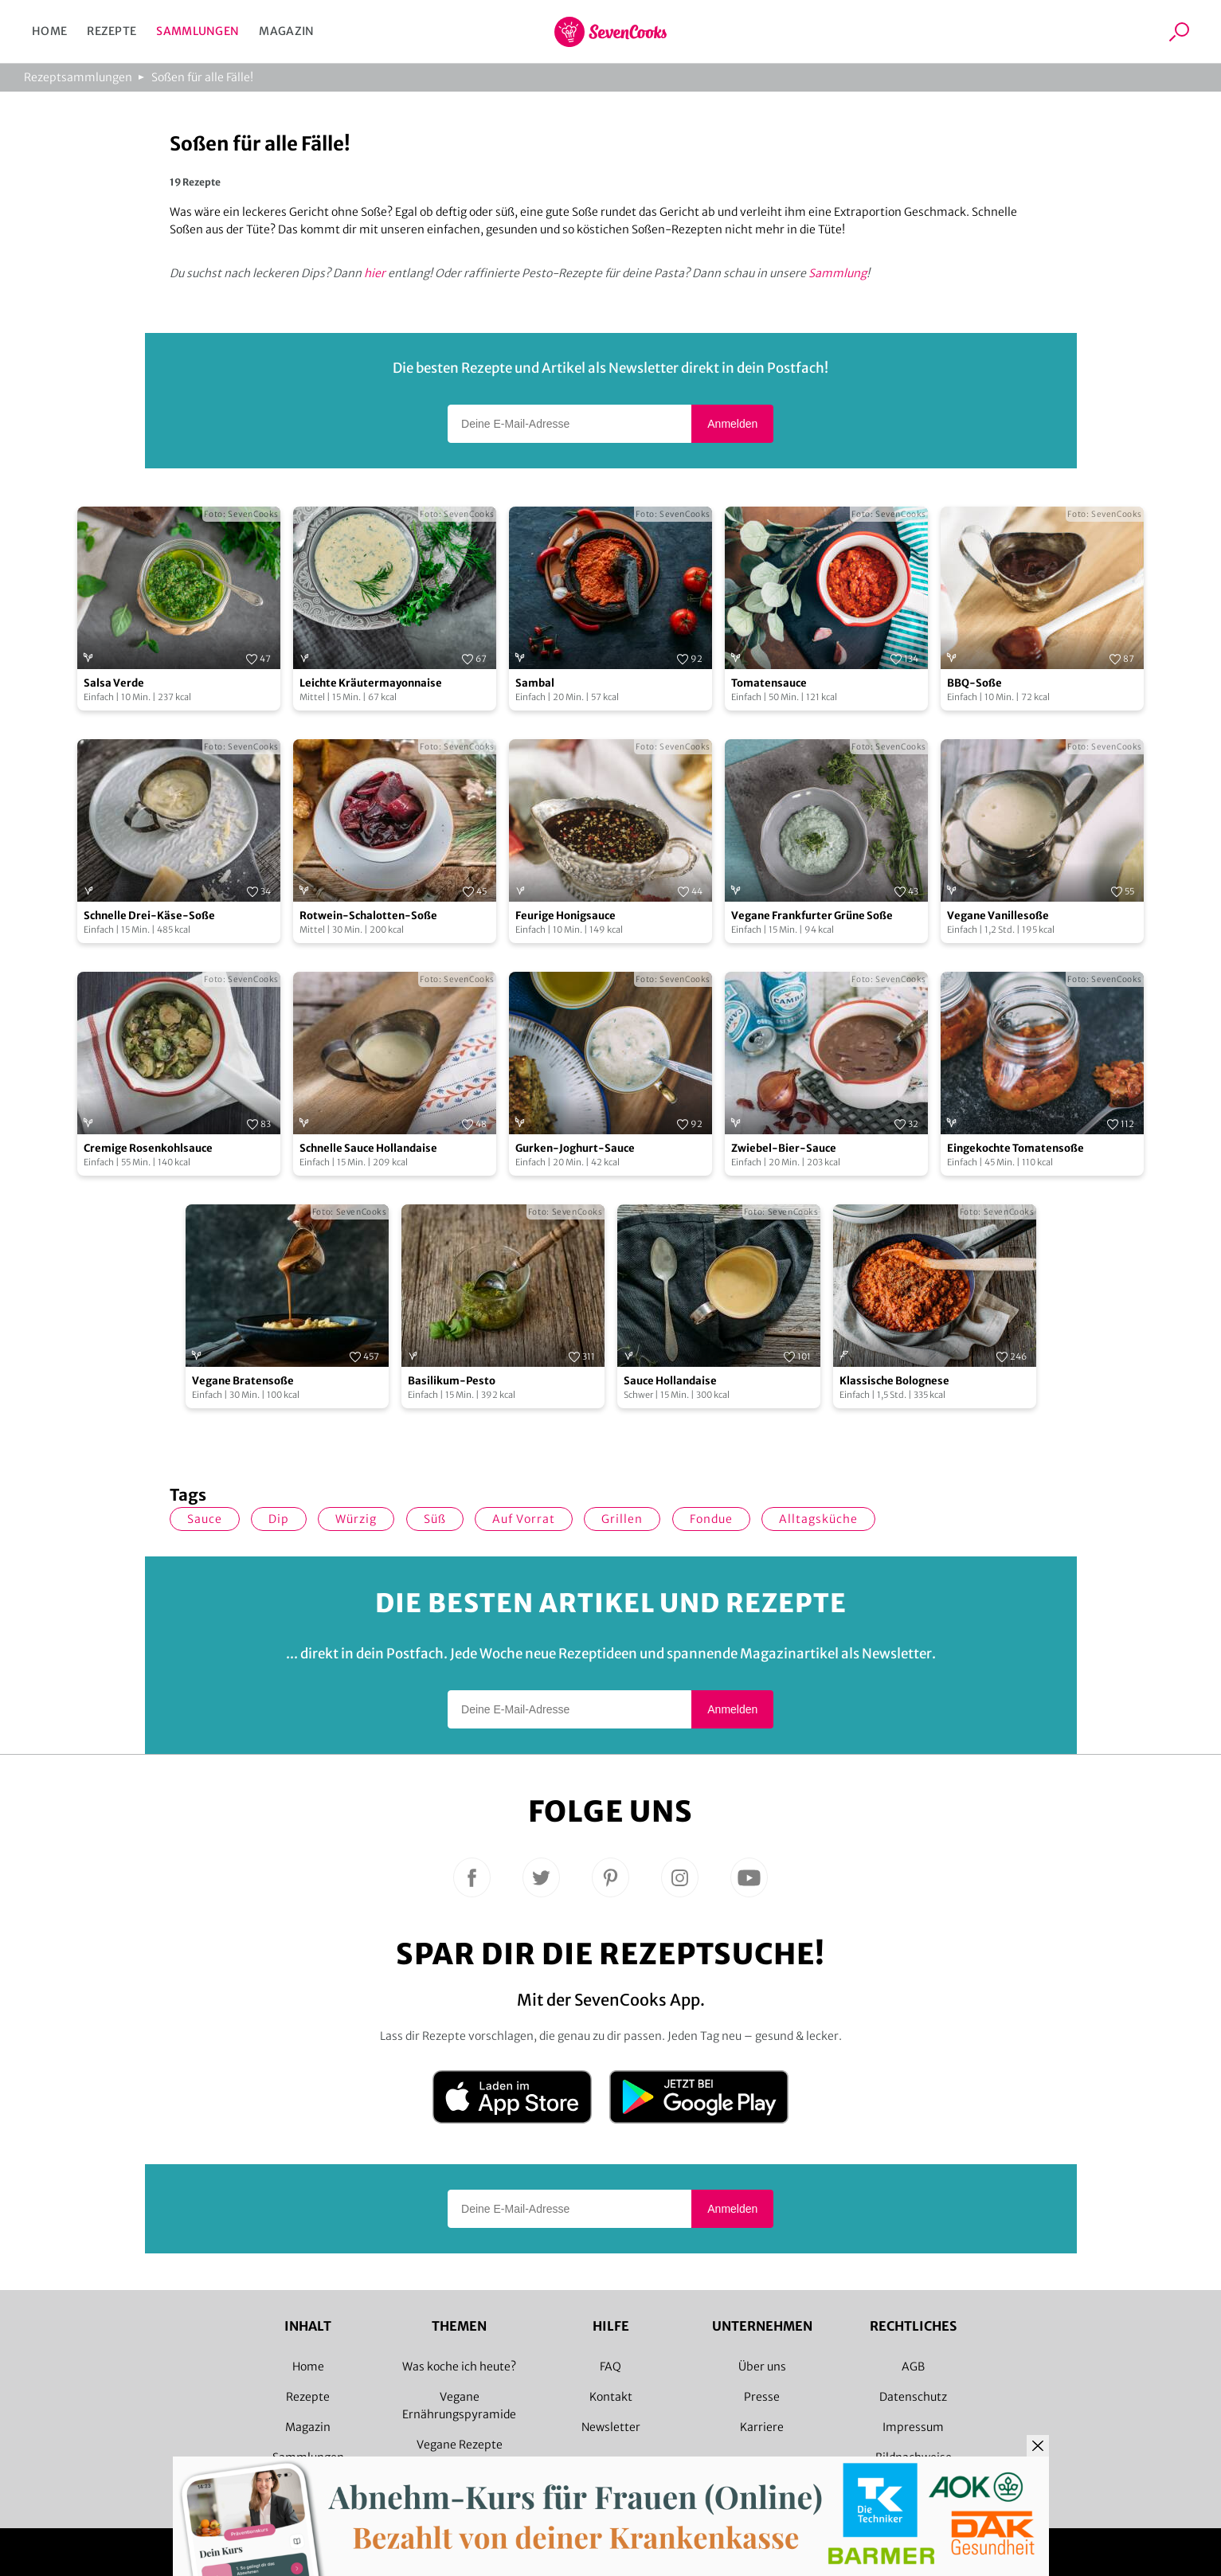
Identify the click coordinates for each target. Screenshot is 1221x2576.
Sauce (204, 1519)
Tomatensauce (769, 683)
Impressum (913, 2427)
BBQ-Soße (974, 683)
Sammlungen (197, 31)
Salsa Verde (114, 683)
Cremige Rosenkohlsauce (148, 1148)
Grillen (622, 1519)
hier (374, 273)
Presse (762, 2397)
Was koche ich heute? (459, 2366)
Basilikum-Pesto (451, 1381)
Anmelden (732, 423)
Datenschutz (913, 2397)
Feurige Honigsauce (565, 915)
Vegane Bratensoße (243, 1381)
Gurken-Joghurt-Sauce (575, 1148)
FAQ (610, 2366)
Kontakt (610, 2397)
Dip (278, 1519)
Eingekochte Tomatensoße (1015, 1148)
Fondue (711, 1519)
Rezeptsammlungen (78, 77)
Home (49, 31)
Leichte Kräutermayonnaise (370, 683)
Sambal (534, 683)
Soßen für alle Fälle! (202, 77)
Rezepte (111, 31)
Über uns (762, 2366)
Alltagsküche (818, 1519)
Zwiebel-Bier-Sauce (783, 1148)
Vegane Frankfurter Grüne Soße (812, 915)
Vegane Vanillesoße (998, 915)
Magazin (286, 31)
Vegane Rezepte (460, 2444)
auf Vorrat (523, 1519)
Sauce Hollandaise (670, 1381)
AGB (913, 2366)
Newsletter (610, 2427)
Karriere (762, 2427)
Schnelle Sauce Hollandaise (368, 1148)
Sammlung (837, 273)
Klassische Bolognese (894, 1381)
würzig (356, 1519)
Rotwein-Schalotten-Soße (368, 915)
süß (435, 1519)
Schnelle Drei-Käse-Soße (149, 915)
